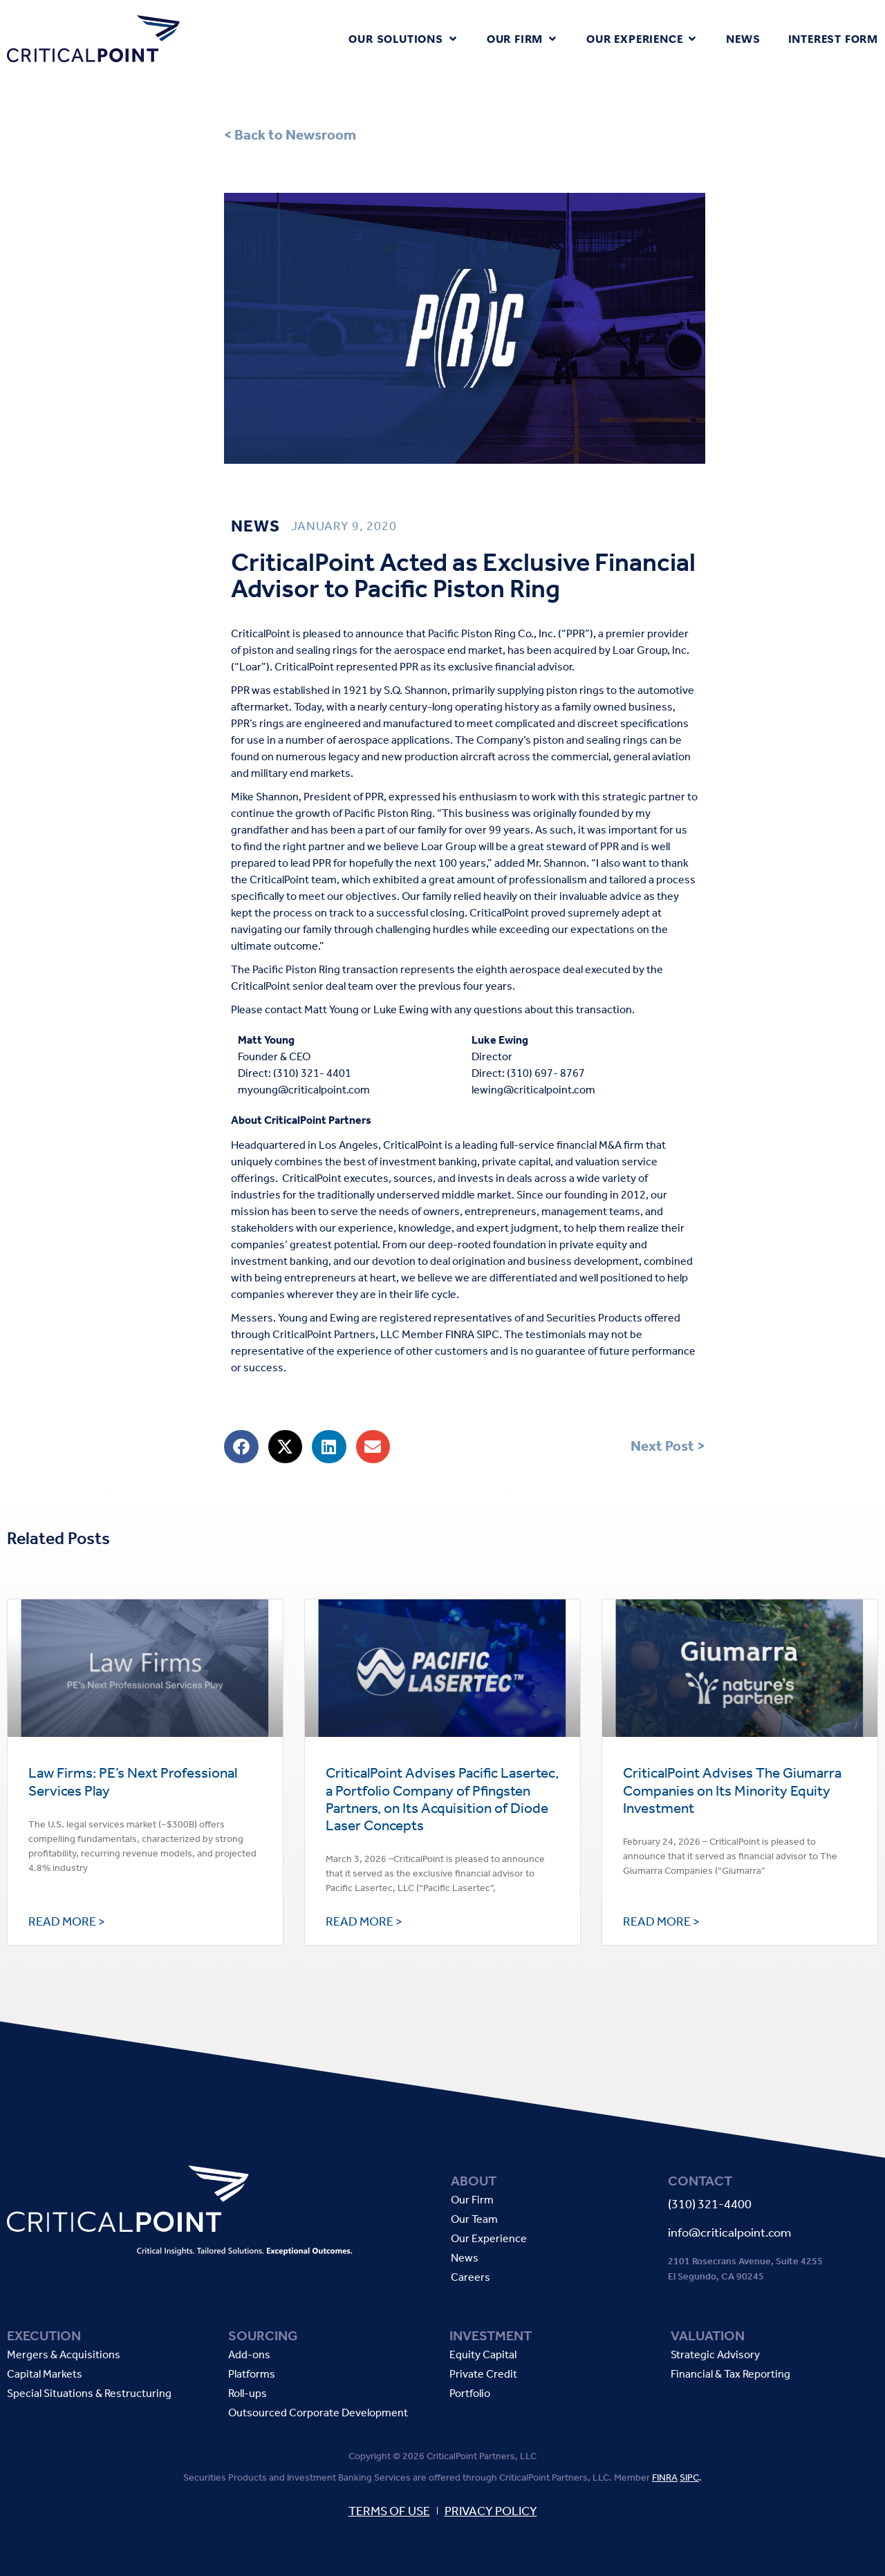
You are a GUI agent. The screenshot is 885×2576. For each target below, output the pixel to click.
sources (413, 1178)
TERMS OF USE (389, 2511)
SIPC (689, 2477)
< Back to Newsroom (290, 134)
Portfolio (469, 2394)
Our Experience (489, 2239)
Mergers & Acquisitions (63, 2355)
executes (366, 1178)
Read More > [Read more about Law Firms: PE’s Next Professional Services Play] (66, 1921)
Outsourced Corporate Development (318, 2413)
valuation (597, 1161)
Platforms (251, 2374)
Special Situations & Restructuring (89, 2394)
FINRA (665, 2477)
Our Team (474, 2220)
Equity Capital (482, 2355)
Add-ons (249, 2355)
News (464, 2258)
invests (476, 1178)
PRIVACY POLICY (491, 2511)
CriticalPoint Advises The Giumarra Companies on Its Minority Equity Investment (732, 1790)
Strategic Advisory (715, 2355)
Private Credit (483, 2374)
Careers (470, 2278)
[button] (403, 38)
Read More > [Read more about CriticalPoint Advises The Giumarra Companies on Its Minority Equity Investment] (661, 1921)
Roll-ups (247, 2394)
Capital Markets (44, 2374)
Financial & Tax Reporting (730, 2374)
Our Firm (472, 2200)
